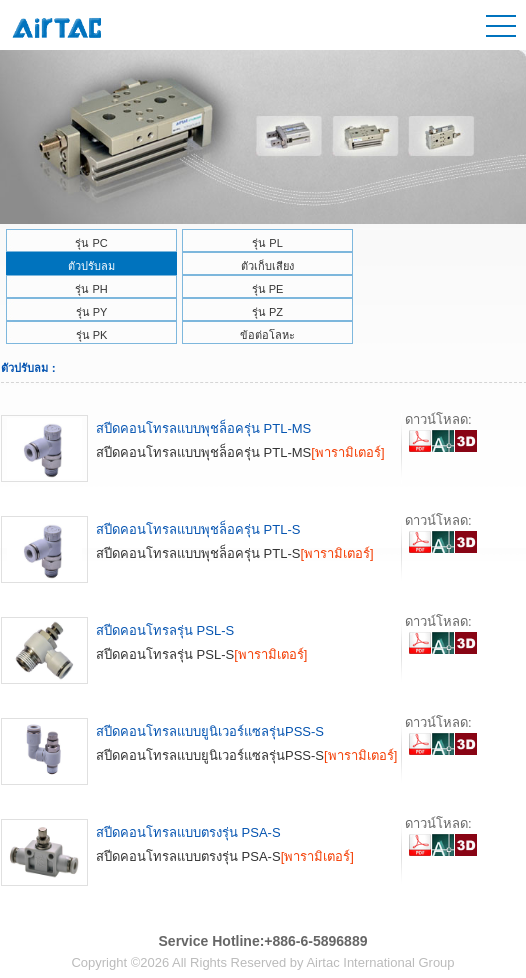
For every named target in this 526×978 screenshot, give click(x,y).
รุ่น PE (268, 289)
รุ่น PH (91, 289)
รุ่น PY (92, 312)
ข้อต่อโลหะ (267, 335)
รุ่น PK (92, 335)
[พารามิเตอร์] (347, 452)
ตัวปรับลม (91, 266)
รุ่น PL (267, 243)
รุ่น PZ (267, 312)
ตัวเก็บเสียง (267, 266)
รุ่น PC (91, 243)
